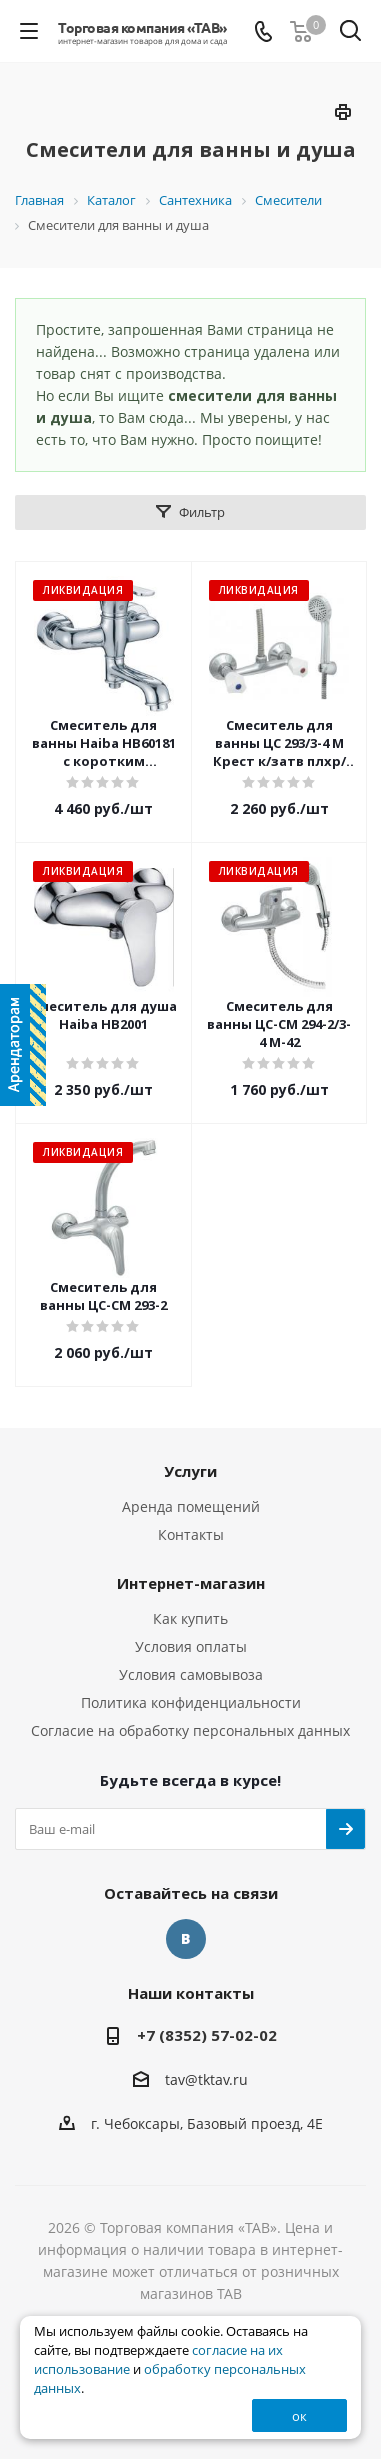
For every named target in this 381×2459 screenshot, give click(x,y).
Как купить (190, 1618)
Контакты (191, 1534)
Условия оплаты (191, 1646)
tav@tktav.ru (206, 2079)
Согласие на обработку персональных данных (190, 1730)
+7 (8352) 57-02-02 (207, 2035)
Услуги (190, 1471)
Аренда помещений (191, 1506)
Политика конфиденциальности (191, 1702)
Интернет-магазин (191, 1583)
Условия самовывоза (191, 1674)
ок (299, 2416)
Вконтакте (186, 1939)
